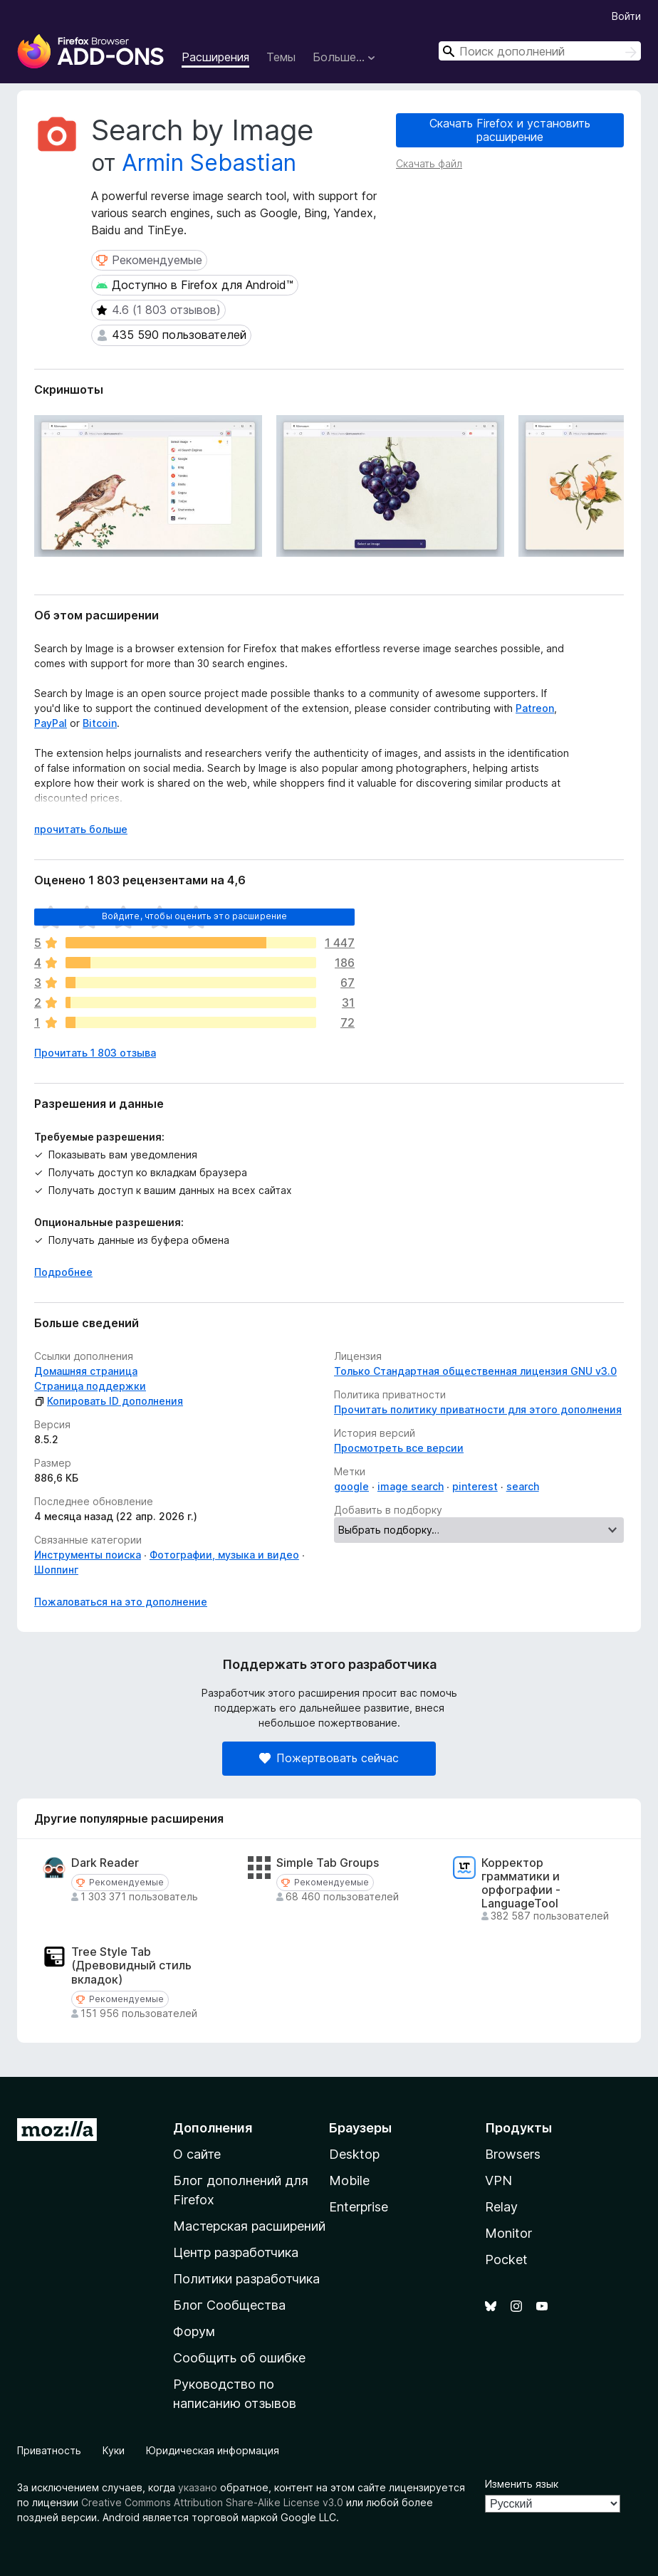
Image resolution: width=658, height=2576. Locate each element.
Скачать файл (429, 163)
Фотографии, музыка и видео (224, 1555)
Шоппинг (56, 1570)
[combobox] (540, 51)
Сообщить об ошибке (239, 2357)
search (522, 1486)
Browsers (512, 2154)
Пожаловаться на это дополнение (120, 1602)
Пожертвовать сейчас (329, 1758)
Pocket (506, 2259)
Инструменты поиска (87, 1555)
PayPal (50, 723)
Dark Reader (105, 1863)
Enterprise (358, 2206)
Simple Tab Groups (327, 1863)
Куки (114, 2450)
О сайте (197, 2154)
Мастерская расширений (249, 2226)
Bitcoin (100, 723)
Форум (194, 2331)
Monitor (508, 2233)
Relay (501, 2206)
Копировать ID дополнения (108, 1401)
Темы (281, 57)
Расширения (215, 57)
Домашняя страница (85, 1371)
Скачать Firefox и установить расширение (509, 130)
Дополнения (212, 2127)
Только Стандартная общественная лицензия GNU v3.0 (475, 1371)
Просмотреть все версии (399, 1448)
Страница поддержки (90, 1386)
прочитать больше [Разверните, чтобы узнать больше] (80, 829)
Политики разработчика (246, 2278)
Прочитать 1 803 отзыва (95, 1053)
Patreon (535, 708)
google (351, 1486)
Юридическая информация (212, 2450)
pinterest (475, 1486)
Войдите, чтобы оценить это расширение (195, 916)
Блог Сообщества (229, 2305)
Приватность (49, 2450)
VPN (498, 2180)
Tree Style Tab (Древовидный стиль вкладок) (131, 1965)
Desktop (354, 2154)
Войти (626, 16)
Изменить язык (521, 2484)
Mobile (349, 2180)
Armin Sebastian (209, 163)
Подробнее (63, 1272)
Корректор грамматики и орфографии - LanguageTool (520, 1883)
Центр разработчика (235, 2252)
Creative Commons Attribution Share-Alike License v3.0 (212, 2502)
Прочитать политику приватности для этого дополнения (478, 1409)
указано (197, 2487)
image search (410, 1486)
